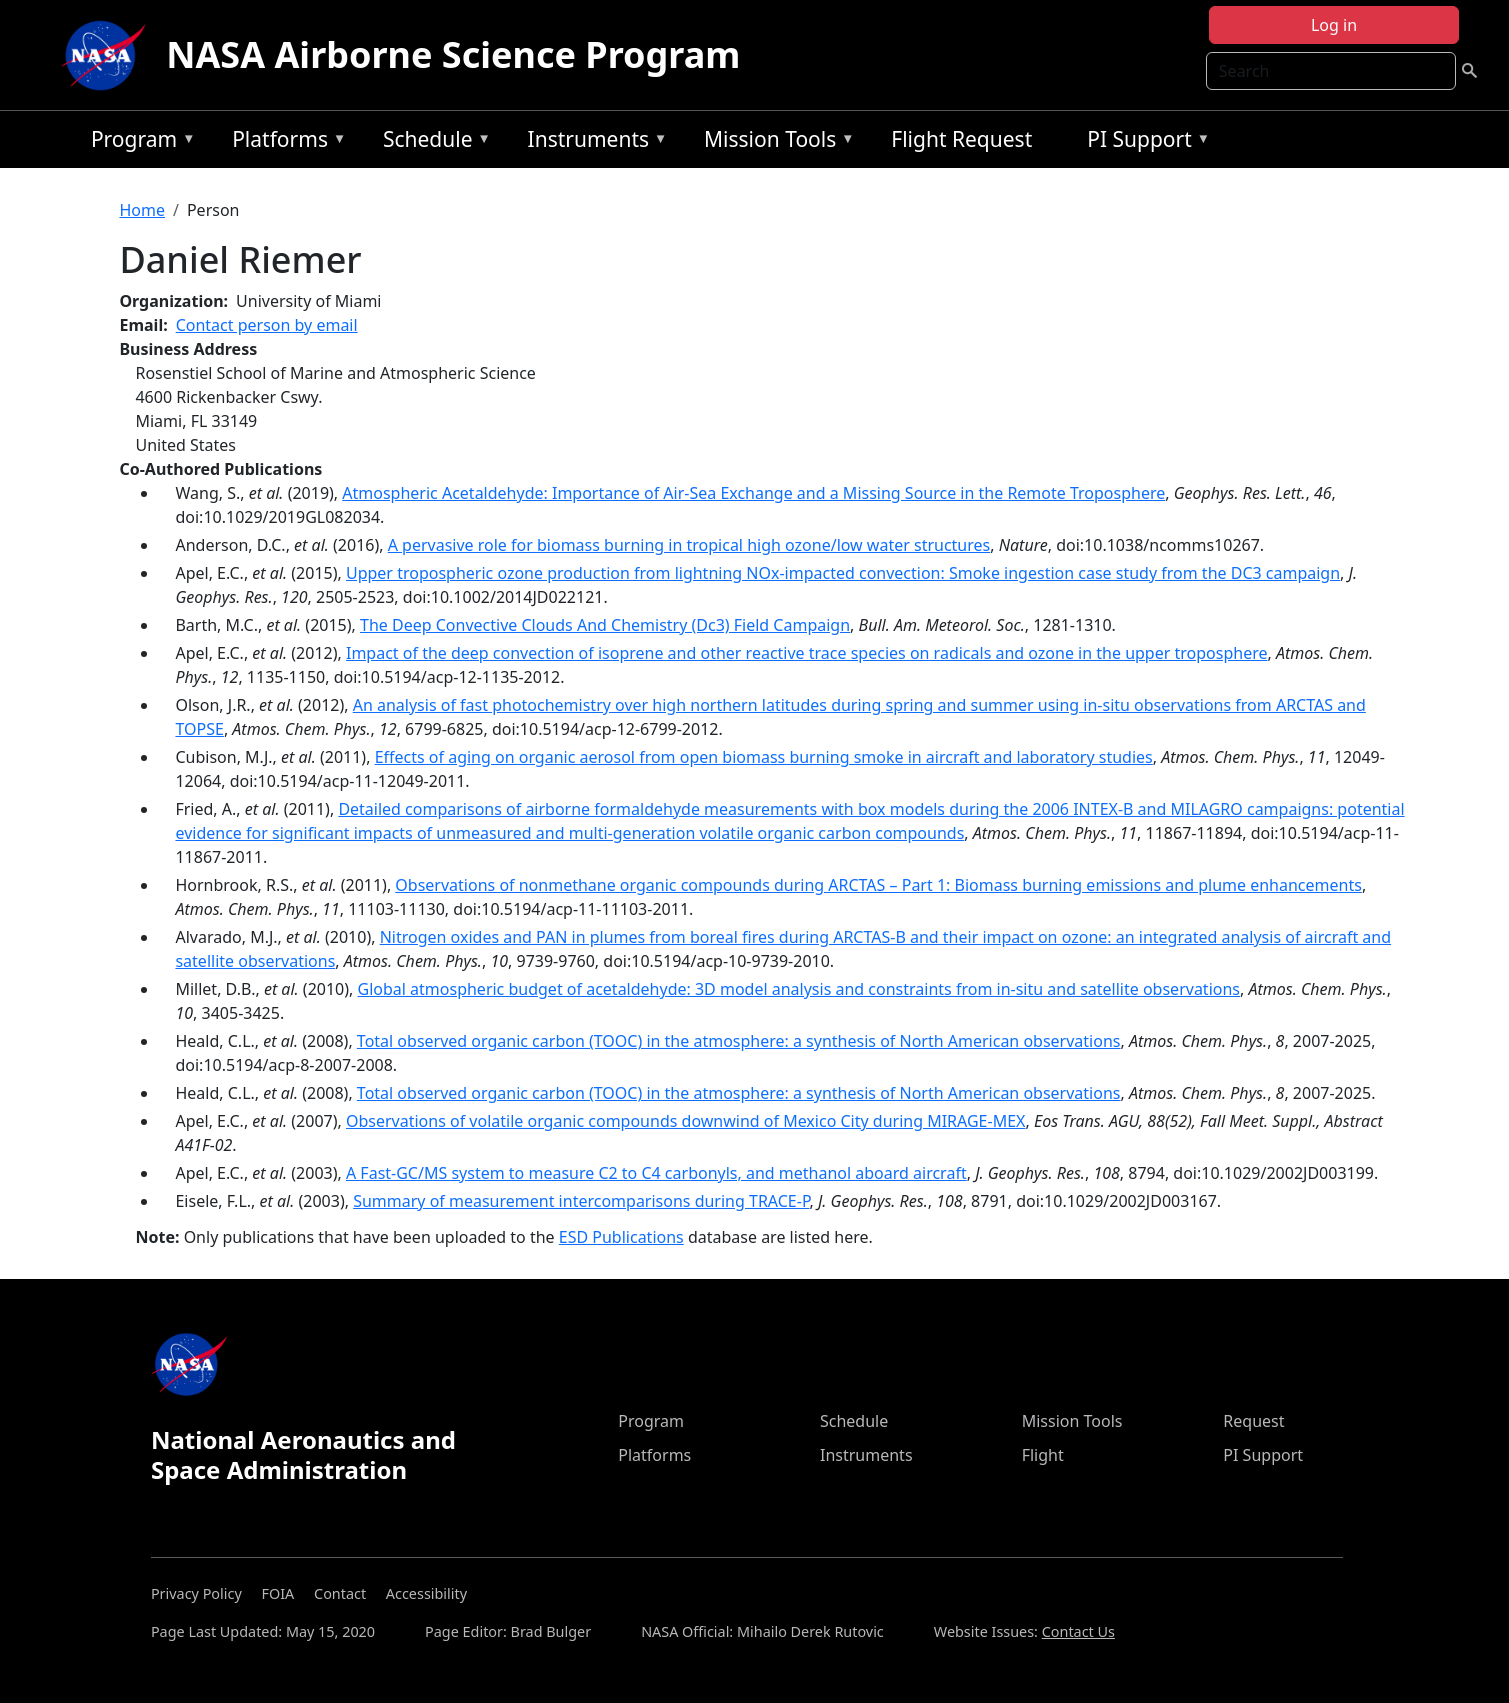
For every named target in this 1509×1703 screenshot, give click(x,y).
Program (138, 142)
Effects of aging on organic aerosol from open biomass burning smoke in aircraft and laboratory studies (764, 757)
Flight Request (961, 139)
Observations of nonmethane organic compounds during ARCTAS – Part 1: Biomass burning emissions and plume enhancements (878, 885)
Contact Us (1078, 1631)
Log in (1334, 25)
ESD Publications (621, 1237)
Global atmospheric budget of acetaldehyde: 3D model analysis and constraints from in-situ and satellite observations (799, 989)
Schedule (432, 142)
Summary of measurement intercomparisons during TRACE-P (581, 1201)
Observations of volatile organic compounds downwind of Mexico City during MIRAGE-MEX (685, 1121)
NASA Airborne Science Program (453, 54)
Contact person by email (267, 325)
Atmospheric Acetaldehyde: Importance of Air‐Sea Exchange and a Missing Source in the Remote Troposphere (753, 493)
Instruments (593, 142)
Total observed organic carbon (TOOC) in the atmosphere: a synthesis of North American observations (739, 1041)
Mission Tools (774, 142)
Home (142, 210)
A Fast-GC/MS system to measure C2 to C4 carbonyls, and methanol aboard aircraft (656, 1173)
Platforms (284, 142)
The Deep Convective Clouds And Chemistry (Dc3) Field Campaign (605, 625)
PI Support (1143, 142)
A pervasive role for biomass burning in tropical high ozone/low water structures (689, 545)
